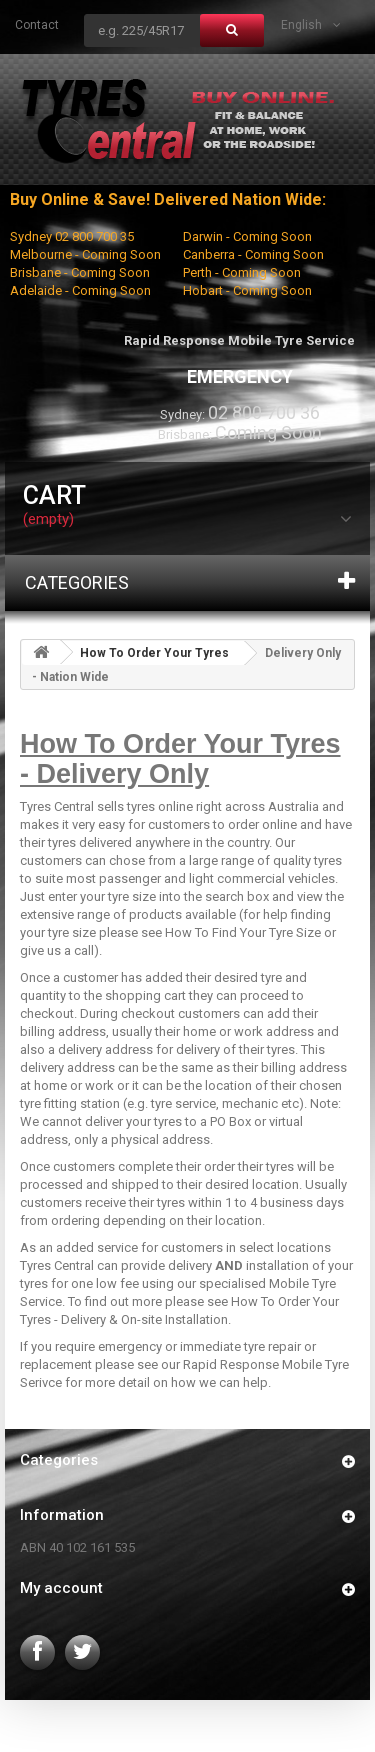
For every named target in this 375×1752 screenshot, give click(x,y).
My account (61, 1588)
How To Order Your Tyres (154, 653)
